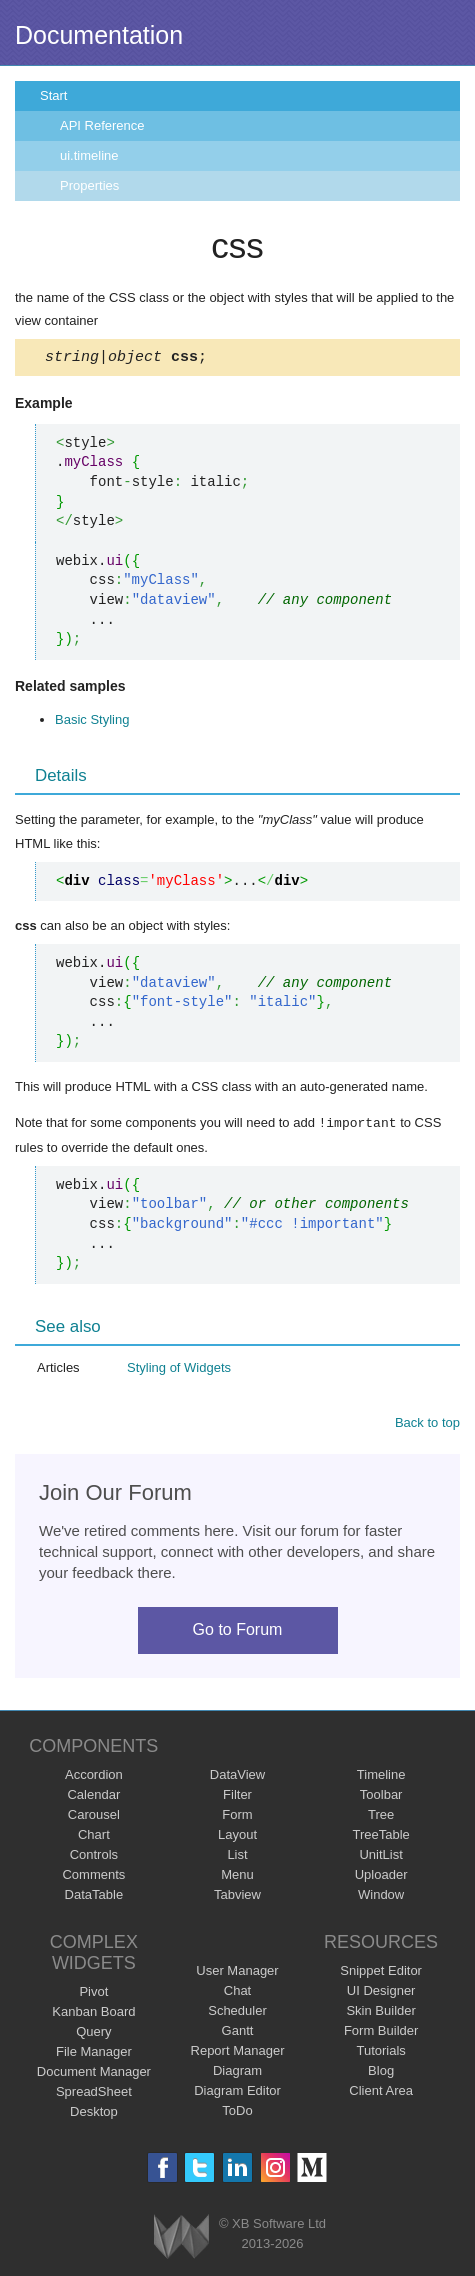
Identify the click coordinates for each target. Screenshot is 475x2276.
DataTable (94, 1896)
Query (93, 2033)
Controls (94, 1856)
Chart (94, 1836)
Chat (237, 1992)
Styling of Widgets (179, 1369)
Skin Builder (380, 2012)
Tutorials (380, 2052)
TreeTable (380, 1836)
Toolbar (381, 1796)
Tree (381, 1816)
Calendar (93, 1796)
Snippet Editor (381, 1972)
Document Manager (94, 2073)
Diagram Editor (237, 2092)
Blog (381, 2072)
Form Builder (381, 2032)
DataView (237, 1776)
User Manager (237, 1972)
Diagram (237, 2072)
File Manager (94, 2053)
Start (53, 95)
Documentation (99, 35)
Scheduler (237, 2012)
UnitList (380, 1856)
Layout (237, 1836)
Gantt (238, 2032)
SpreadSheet (94, 2093)
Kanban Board (93, 2013)
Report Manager (238, 2052)
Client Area (381, 2092)
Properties (89, 185)
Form (237, 1816)
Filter (237, 1796)
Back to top (427, 1424)
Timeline (381, 1776)
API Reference (102, 125)
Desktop (94, 2113)
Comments (93, 1876)
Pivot (93, 1993)
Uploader (381, 1876)
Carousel (94, 1816)
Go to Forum (238, 1631)
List (237, 1856)
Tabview (237, 1896)
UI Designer (381, 1992)
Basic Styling (92, 722)
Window (381, 1896)
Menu (237, 1876)
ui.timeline (89, 155)
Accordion (94, 1776)
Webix (181, 2238)
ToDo (237, 2112)
